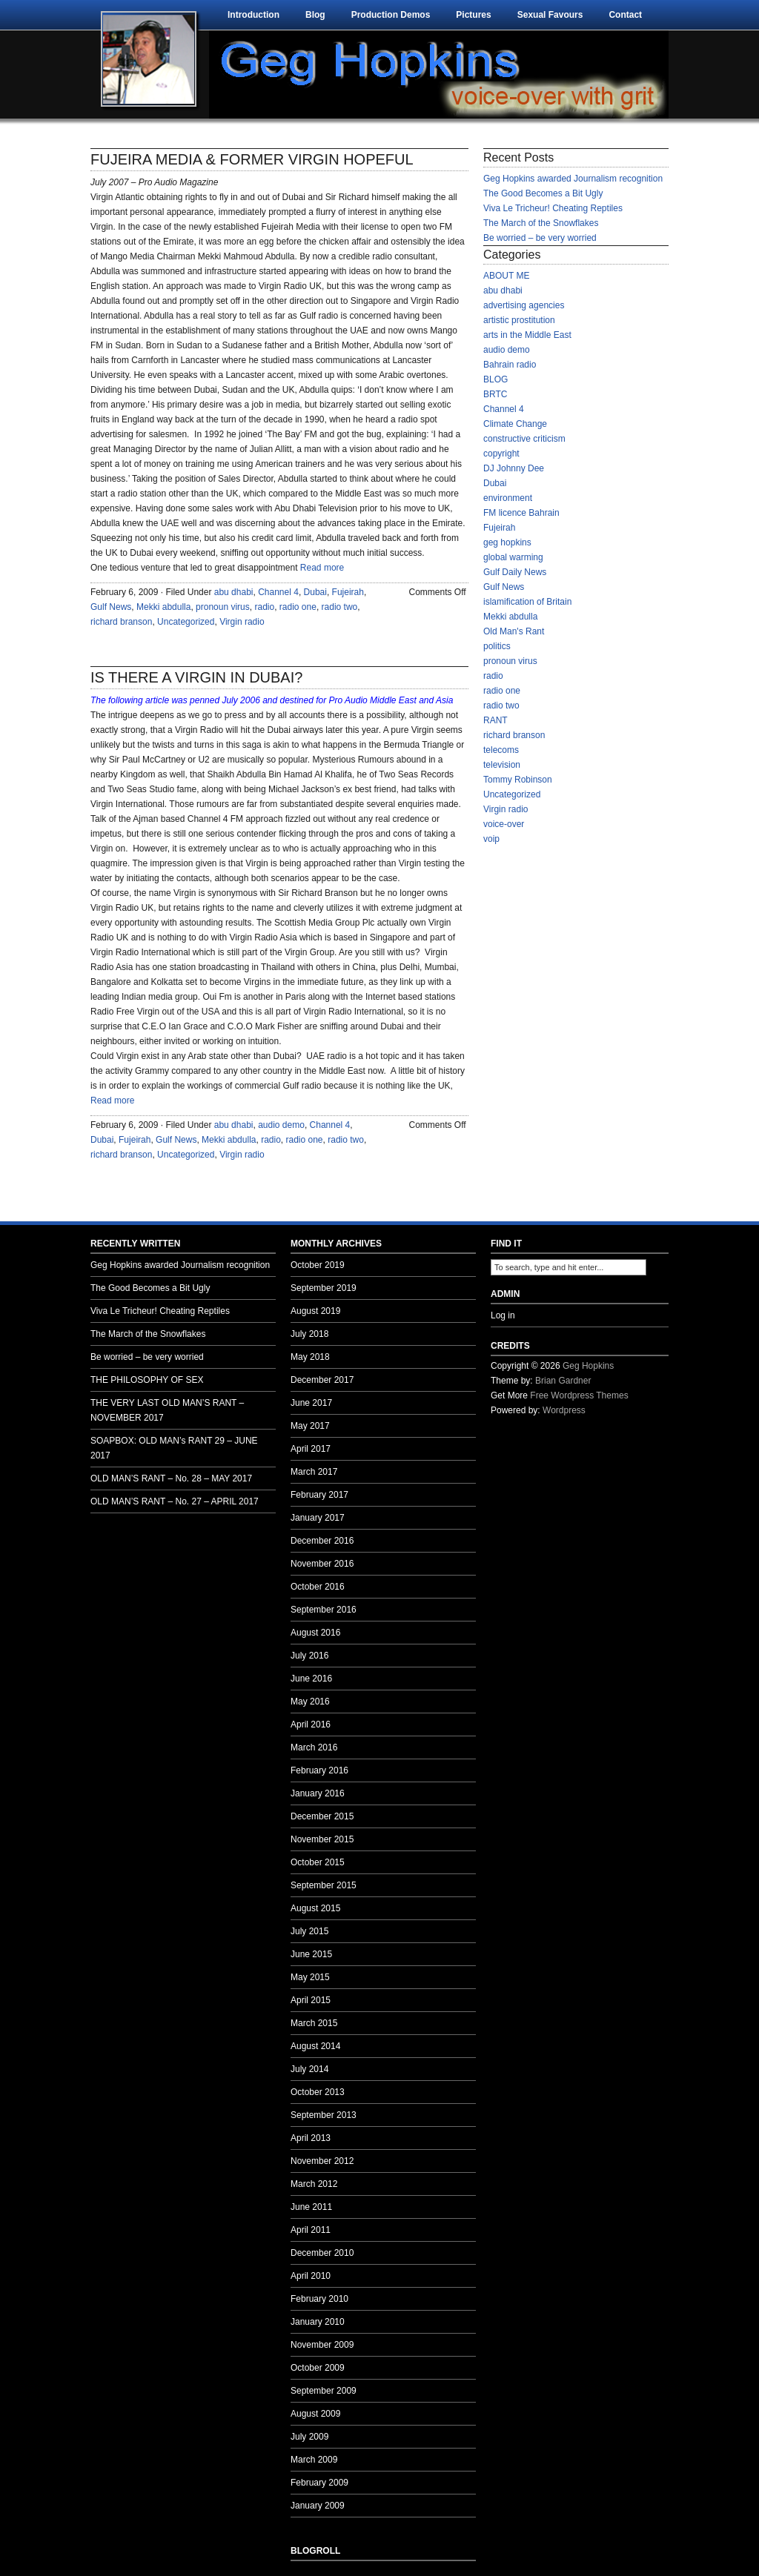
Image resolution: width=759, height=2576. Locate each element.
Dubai (315, 592)
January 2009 (318, 2505)
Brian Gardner (563, 1380)
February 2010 (319, 2299)
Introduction (253, 15)
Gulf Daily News (514, 572)
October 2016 (318, 1586)
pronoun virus (223, 607)
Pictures (473, 15)
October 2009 (318, 2368)
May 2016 (310, 1701)
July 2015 (309, 1931)
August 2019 (315, 1311)
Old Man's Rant (513, 631)
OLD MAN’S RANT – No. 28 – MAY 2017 (171, 1478)
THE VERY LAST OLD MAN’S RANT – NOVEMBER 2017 (167, 1410)
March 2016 (314, 1747)
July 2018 (309, 1334)
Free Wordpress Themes (579, 1395)
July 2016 (309, 1655)
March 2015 (314, 2023)
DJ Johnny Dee (513, 468)
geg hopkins (507, 542)
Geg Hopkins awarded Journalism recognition (573, 178)
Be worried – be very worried (540, 238)
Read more (322, 567)
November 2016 (322, 1563)
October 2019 (318, 1265)
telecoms (501, 750)
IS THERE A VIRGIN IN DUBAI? (196, 677)
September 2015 (324, 1885)
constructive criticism (524, 439)
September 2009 (324, 2391)
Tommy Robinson (517, 779)
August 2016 (315, 1632)
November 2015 (322, 1839)
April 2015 (311, 2000)
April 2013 (311, 2138)
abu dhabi (233, 592)
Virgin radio (241, 622)
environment (507, 498)
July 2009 (309, 2436)
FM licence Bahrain (521, 513)
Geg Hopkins (588, 1366)
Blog (315, 15)
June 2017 (311, 1403)
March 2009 (314, 2459)
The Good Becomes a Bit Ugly (543, 193)
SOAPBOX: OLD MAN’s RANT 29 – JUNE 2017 (174, 1448)
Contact (625, 15)
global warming (513, 557)
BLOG (495, 379)
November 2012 (322, 2161)
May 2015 (310, 1977)
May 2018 (310, 1357)
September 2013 (324, 2115)
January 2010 (318, 2322)
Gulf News (110, 607)
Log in (503, 1315)
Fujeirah (348, 592)
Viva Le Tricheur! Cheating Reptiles (553, 208)
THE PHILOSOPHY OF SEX (146, 1380)
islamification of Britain (527, 602)
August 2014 (315, 2046)
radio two (340, 607)
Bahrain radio (509, 364)
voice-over (503, 824)
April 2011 (311, 2230)
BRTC (495, 394)
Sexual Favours (550, 15)
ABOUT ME (506, 275)
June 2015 (311, 1954)
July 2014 (309, 2069)
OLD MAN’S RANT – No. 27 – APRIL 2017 (174, 1501)
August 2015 (315, 1908)
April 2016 (311, 1724)
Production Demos (391, 15)
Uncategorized (185, 622)
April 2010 (311, 2276)
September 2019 (324, 1288)
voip (491, 839)
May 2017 (310, 1426)
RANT (495, 720)
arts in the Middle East (527, 335)
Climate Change (515, 424)
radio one (297, 607)
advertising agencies (523, 305)
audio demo (281, 1125)
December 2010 (322, 2253)
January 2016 (318, 1793)
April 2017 (311, 1449)
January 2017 (318, 1518)
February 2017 (319, 1495)
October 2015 (318, 1862)
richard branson (121, 622)
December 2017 (322, 1380)
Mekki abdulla (163, 607)
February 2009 (319, 2482)
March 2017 (314, 1472)
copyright (501, 453)
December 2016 (322, 1541)
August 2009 (315, 2414)
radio (264, 607)
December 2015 (322, 1816)
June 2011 (311, 2207)
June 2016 (311, 1678)
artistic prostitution (519, 320)
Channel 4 (278, 592)
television (501, 765)
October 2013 (318, 2092)
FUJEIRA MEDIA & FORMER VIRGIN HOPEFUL (252, 159)
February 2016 (319, 1770)
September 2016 (324, 1609)
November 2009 (322, 2345)
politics (497, 646)
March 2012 (314, 2184)
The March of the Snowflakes (540, 223)
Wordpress (564, 1410)
